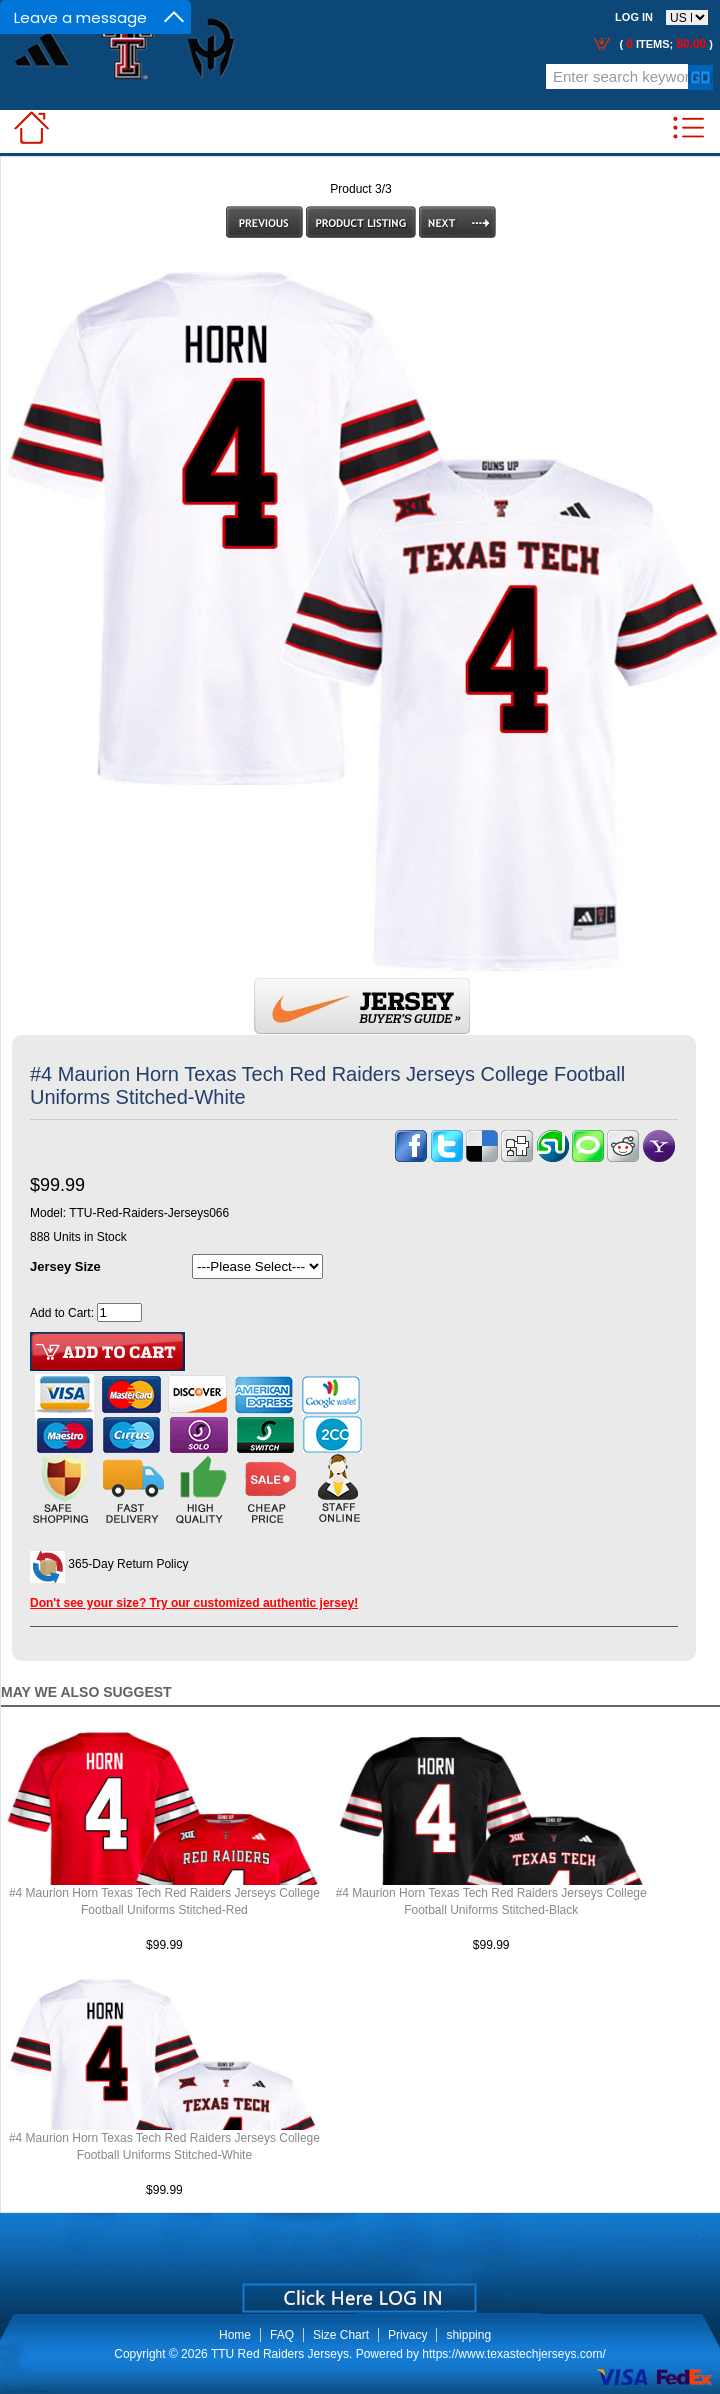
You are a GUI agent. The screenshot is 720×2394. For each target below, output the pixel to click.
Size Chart (341, 2335)
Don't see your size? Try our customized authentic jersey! (194, 1603)
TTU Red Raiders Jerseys (280, 2354)
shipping (468, 2335)
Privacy (407, 2335)
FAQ (282, 2335)
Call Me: (189, 81)
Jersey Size (65, 1266)
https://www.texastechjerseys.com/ (513, 2354)
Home (235, 2335)
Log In (634, 17)
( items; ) (664, 44)
